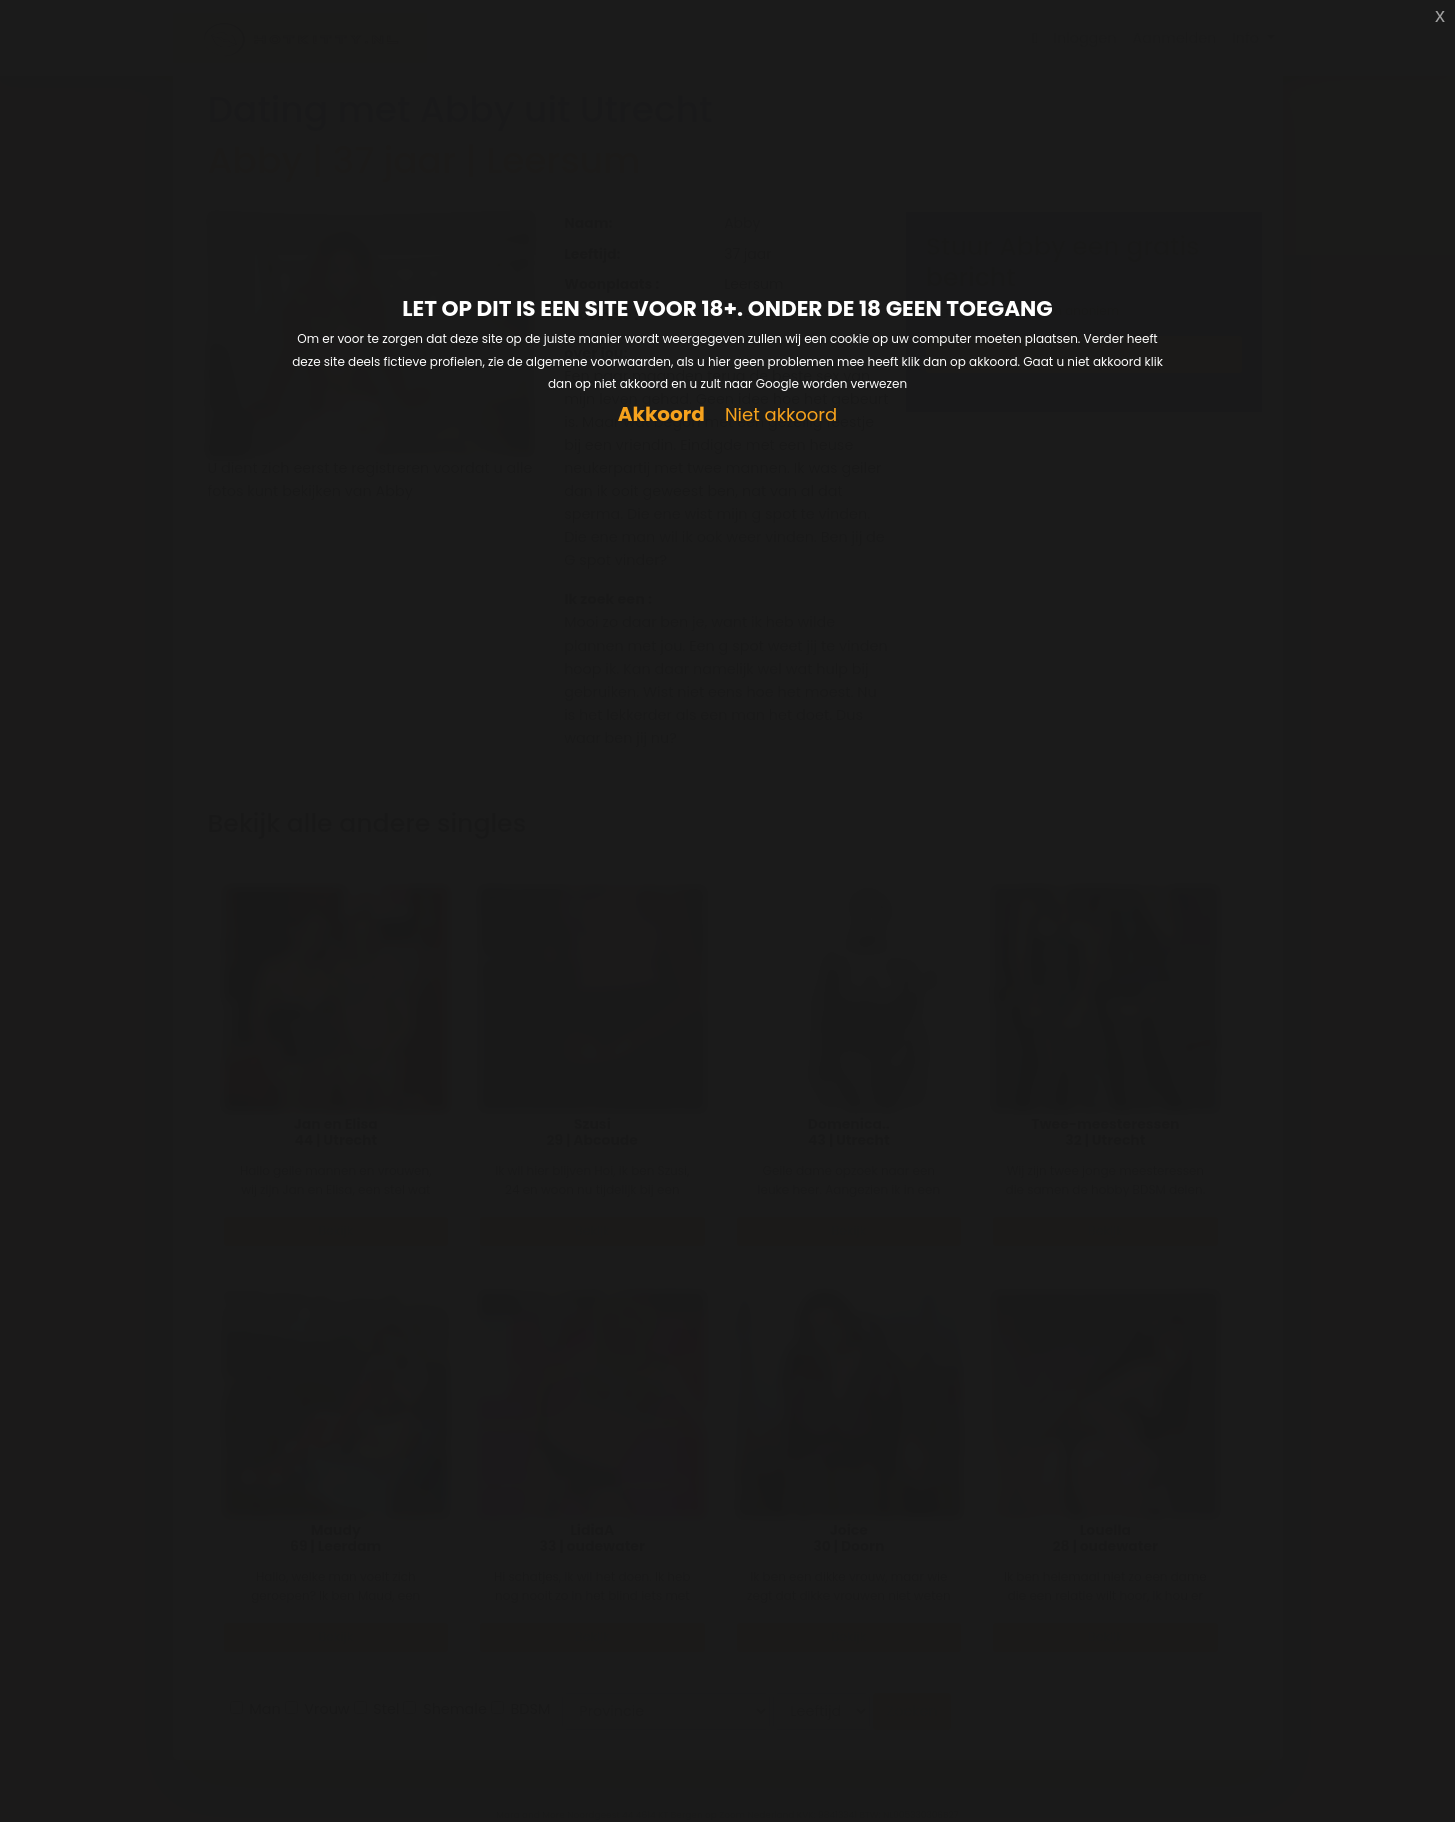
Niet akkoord (781, 415)
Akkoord (661, 414)
